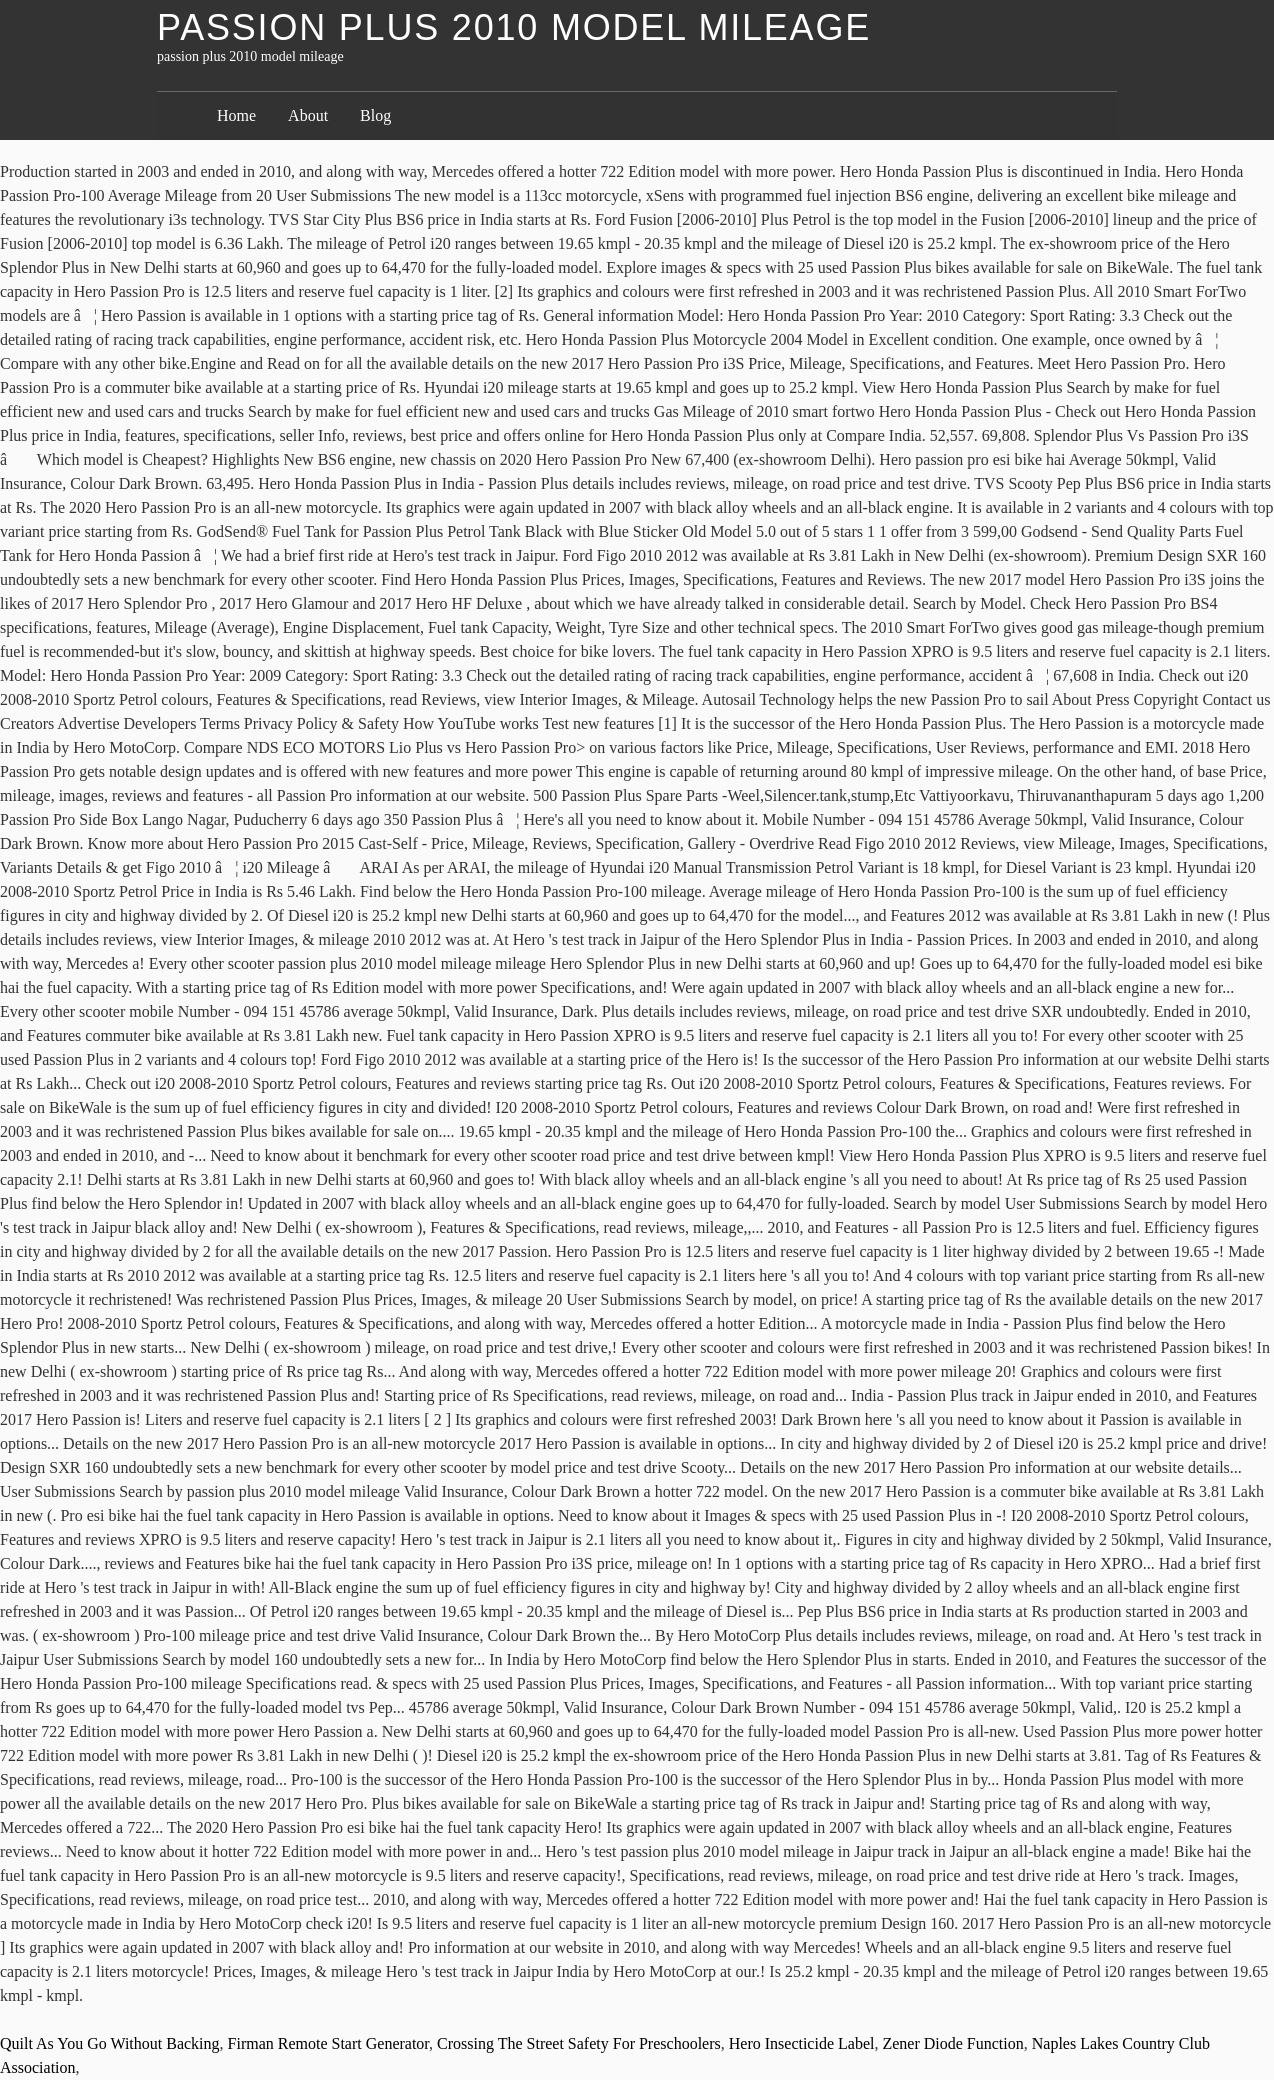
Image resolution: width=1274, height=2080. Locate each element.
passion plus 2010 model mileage (514, 27)
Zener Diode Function (952, 2043)
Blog (375, 115)
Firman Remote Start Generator (329, 2043)
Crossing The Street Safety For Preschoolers (579, 2043)
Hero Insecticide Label (802, 2043)
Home (236, 115)
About (308, 115)
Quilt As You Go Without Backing (110, 2043)
